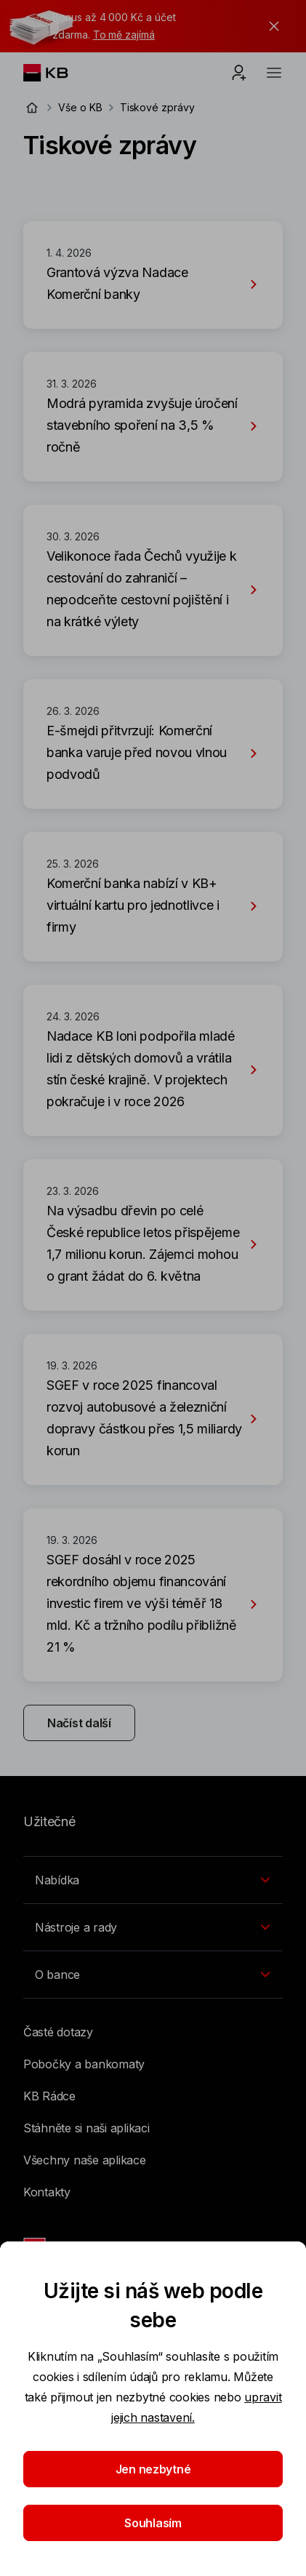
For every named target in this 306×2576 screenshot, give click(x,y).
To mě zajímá (124, 34)
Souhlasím (153, 2523)
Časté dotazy (58, 2032)
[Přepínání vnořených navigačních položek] (153, 1880)
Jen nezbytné (153, 2469)
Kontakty (47, 2192)
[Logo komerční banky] (57, 73)
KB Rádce (49, 2096)
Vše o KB (80, 107)
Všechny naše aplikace (84, 2160)
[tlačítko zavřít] (270, 26)
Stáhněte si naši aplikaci (86, 2128)
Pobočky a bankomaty (84, 2064)
